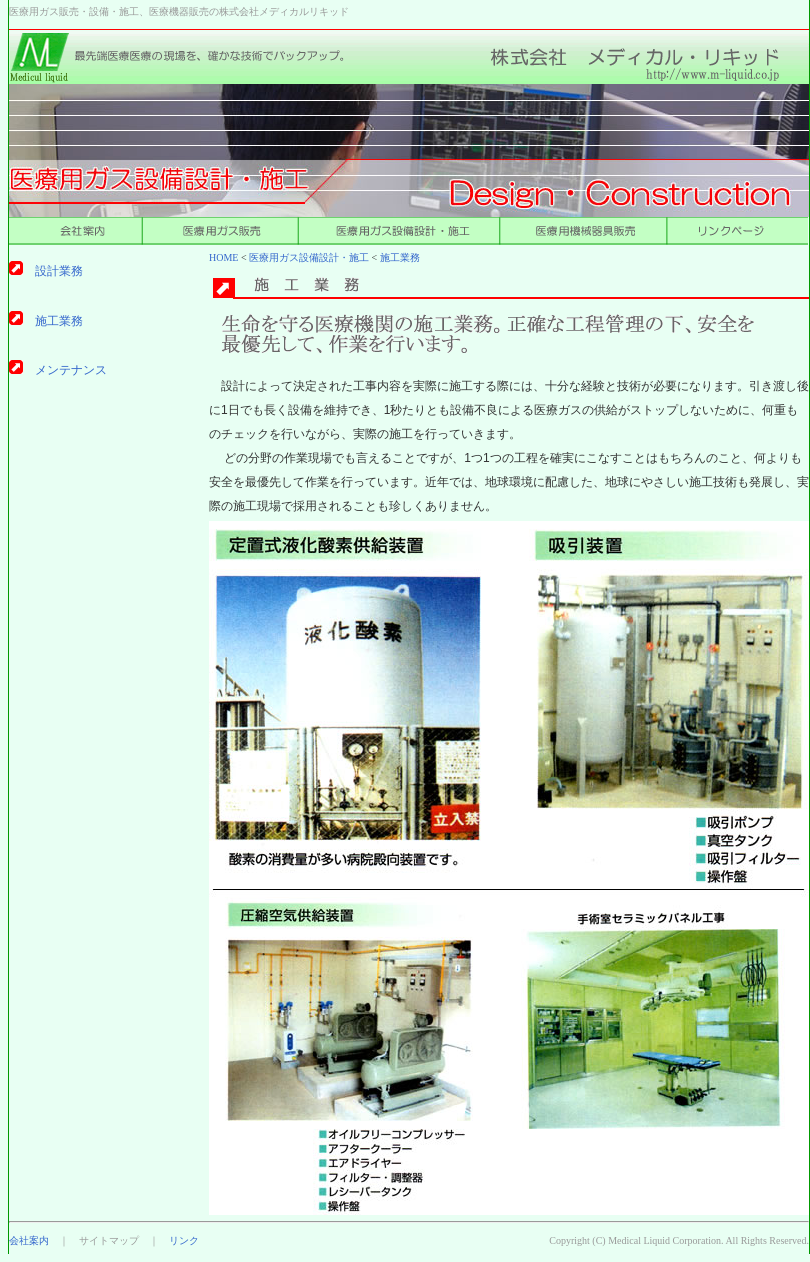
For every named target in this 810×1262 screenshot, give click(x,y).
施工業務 (400, 257)
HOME (223, 257)
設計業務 (59, 271)
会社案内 (29, 1240)
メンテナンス (71, 370)
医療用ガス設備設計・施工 (308, 257)
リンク (184, 1240)
